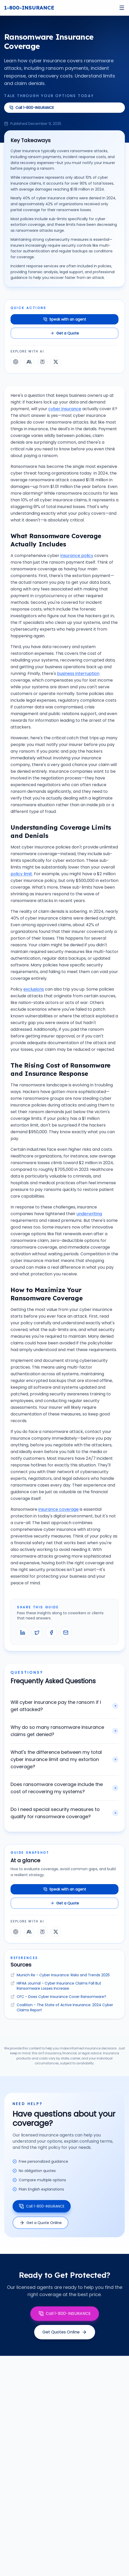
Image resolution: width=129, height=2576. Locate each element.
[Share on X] (37, 1632)
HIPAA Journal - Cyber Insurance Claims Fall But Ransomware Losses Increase (59, 1986)
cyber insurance (64, 409)
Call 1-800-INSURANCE (31, 107)
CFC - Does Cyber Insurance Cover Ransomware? (61, 1996)
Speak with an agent (64, 319)
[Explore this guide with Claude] (29, 362)
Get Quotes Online (64, 2332)
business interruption (78, 673)
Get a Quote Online (40, 2222)
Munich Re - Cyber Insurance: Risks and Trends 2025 (63, 1975)
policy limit (21, 874)
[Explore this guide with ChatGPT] (16, 362)
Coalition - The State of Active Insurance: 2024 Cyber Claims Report (65, 2007)
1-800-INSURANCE (29, 7)
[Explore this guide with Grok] (56, 362)
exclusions (33, 989)
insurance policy (76, 556)
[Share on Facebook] (51, 1632)
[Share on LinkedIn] (22, 1632)
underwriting (89, 1214)
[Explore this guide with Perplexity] (42, 362)
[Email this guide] (65, 1632)
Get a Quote (64, 333)
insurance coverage (58, 1509)
